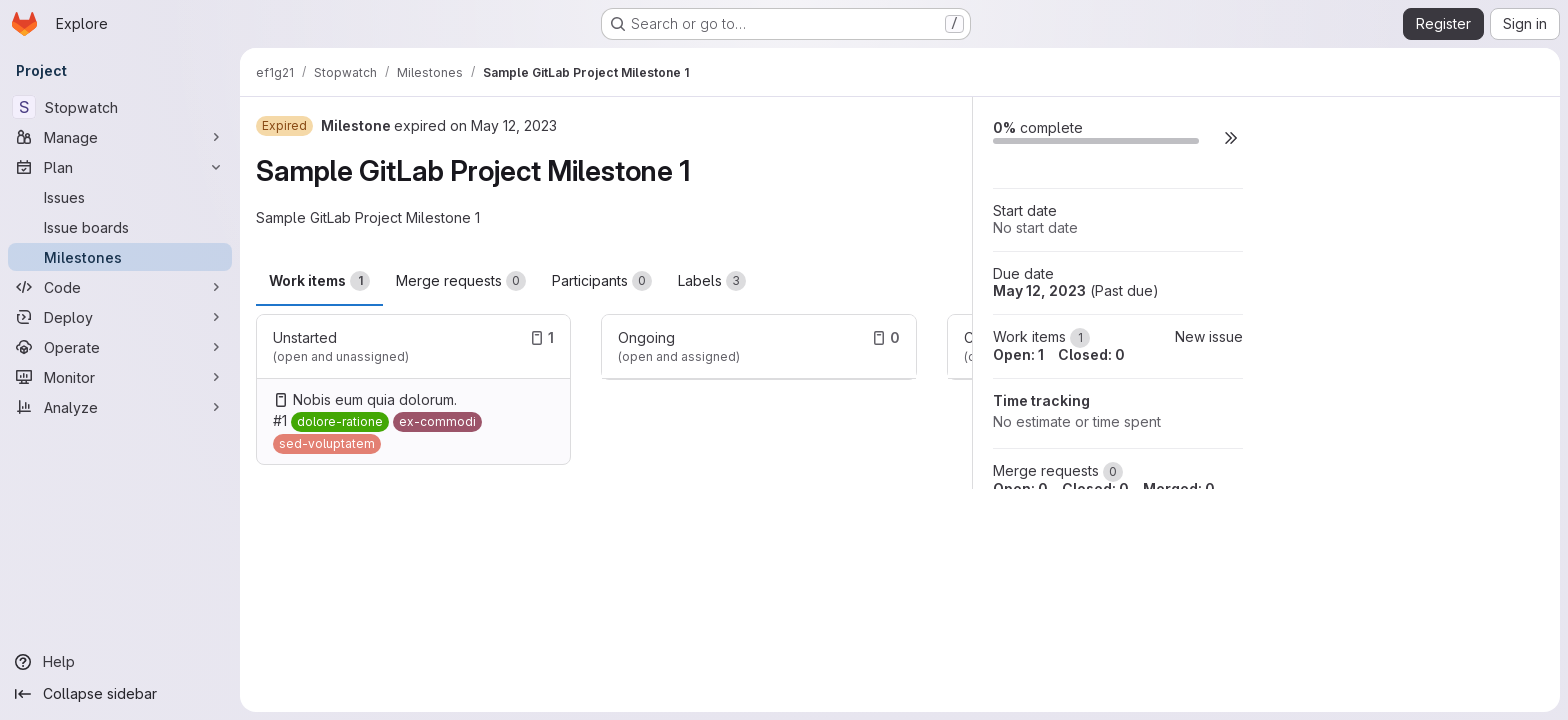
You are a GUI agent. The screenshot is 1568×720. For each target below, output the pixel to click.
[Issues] (120, 197)
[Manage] (120, 137)
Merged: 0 (1179, 488)
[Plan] (120, 167)
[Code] (120, 287)
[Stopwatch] (120, 107)
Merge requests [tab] (461, 281)
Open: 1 (1018, 354)
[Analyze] (120, 407)
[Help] (120, 662)
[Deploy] (120, 317)
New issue (1209, 336)
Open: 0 (1020, 488)
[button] (1231, 137)
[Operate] (120, 347)
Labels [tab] (712, 281)
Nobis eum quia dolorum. (375, 399)
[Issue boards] (120, 227)
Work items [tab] (319, 281)
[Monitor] (120, 377)
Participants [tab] (602, 281)
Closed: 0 (1091, 354)
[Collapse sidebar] (120, 694)
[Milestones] (120, 257)
